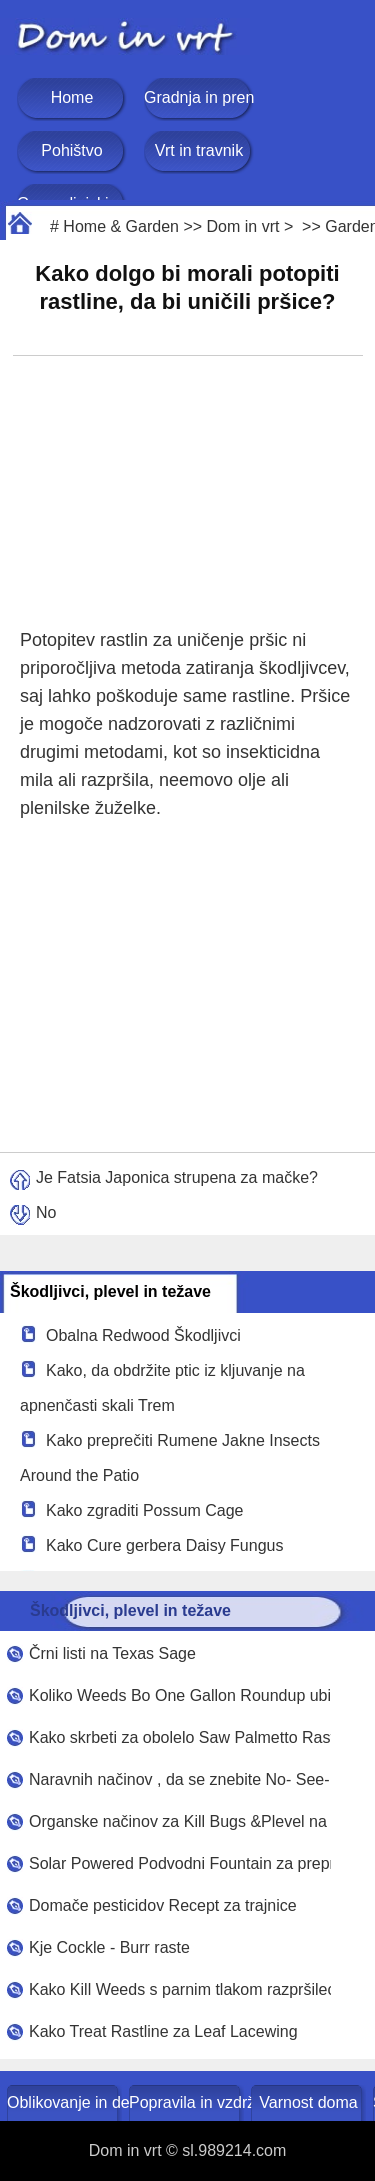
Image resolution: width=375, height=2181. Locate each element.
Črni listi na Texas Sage (112, 1653)
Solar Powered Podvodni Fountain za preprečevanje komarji (180, 1863)
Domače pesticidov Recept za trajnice (163, 1905)
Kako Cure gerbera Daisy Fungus (164, 1545)
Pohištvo (71, 150)
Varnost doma (308, 2102)
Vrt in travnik (199, 150)
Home (72, 97)
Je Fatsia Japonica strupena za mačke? (177, 1177)
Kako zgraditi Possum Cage (144, 1510)
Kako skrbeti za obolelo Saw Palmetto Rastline (180, 1737)
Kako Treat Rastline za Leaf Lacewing (163, 2031)
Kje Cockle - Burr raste (109, 1947)
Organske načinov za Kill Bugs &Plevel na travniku (180, 1821)
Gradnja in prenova (199, 97)
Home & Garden (121, 226)
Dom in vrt (243, 226)
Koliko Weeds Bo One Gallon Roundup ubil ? (180, 1695)
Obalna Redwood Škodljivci (143, 1335)
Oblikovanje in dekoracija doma (64, 2102)
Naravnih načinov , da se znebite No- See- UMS (180, 1779)
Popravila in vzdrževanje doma (186, 2102)
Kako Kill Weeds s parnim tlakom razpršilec (180, 1989)
